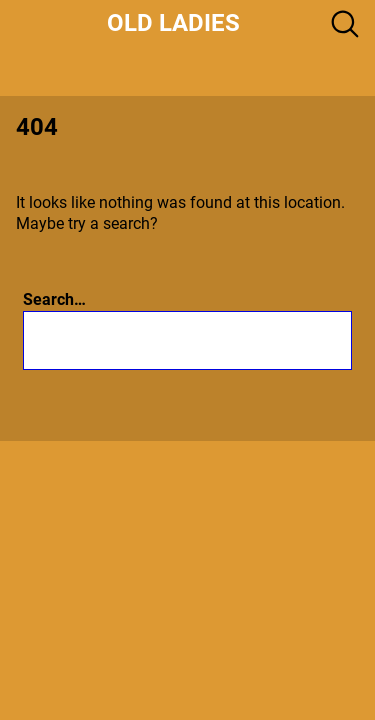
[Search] (264, 340)
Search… (54, 299)
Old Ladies (173, 23)
